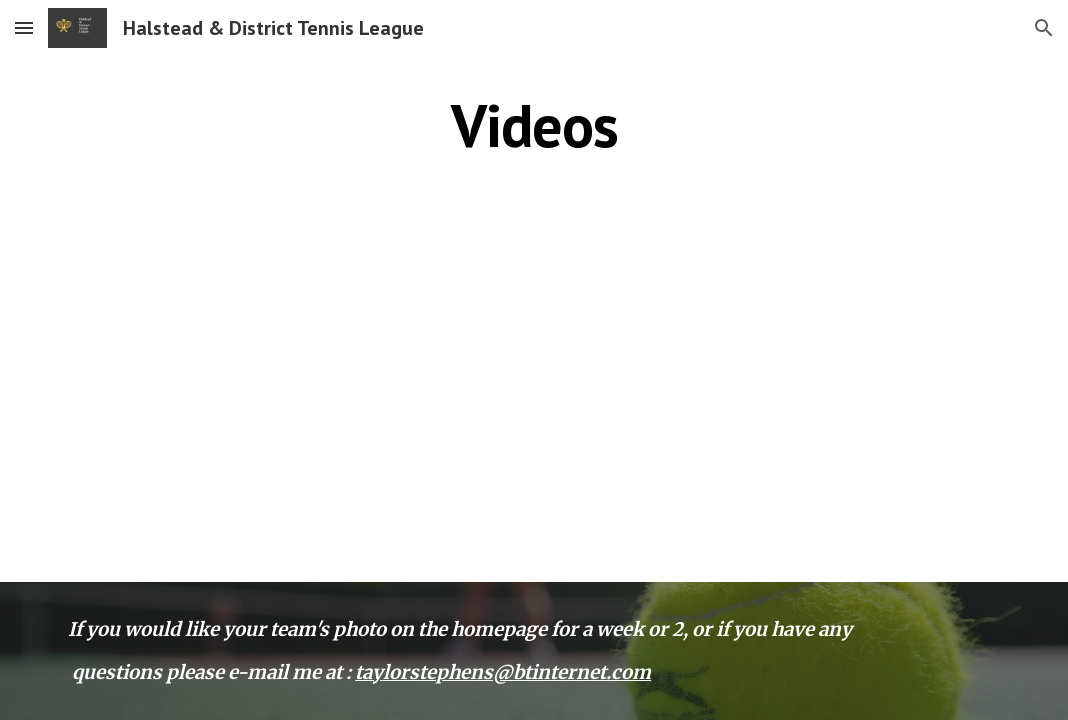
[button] (24, 27)
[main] (534, 125)
